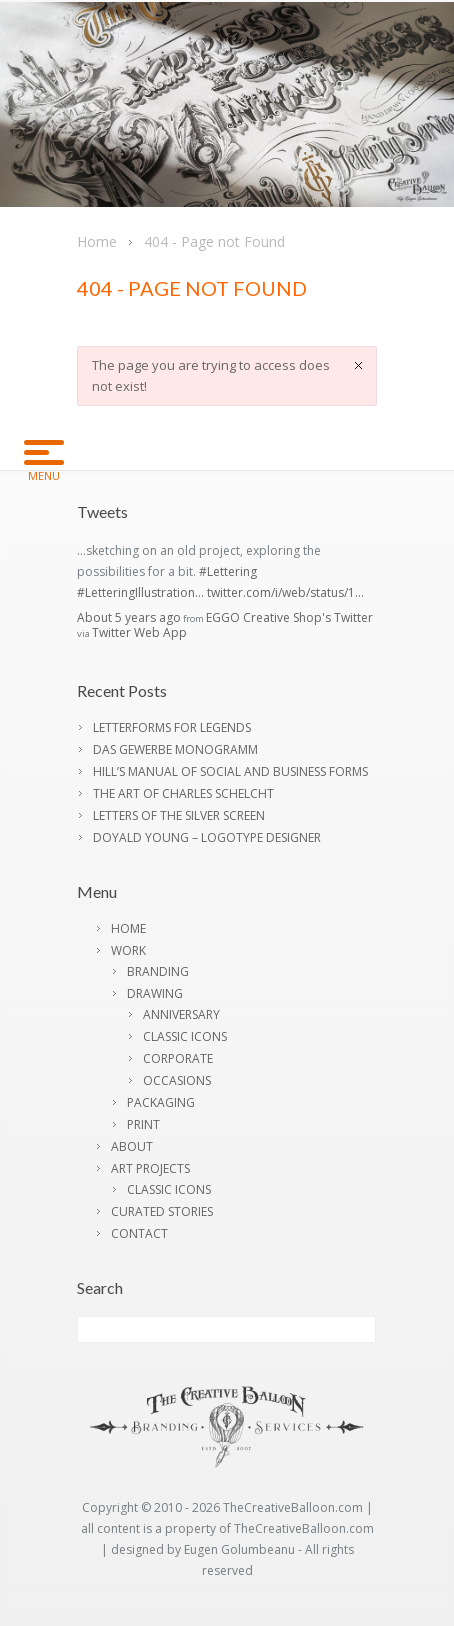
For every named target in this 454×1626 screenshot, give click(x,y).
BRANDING (158, 971)
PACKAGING (161, 1102)
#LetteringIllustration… (140, 592)
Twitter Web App (139, 632)
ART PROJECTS (150, 1168)
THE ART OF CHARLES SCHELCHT (183, 793)
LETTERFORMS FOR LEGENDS (172, 727)
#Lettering (228, 571)
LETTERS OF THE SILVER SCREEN (179, 815)
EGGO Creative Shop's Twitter (289, 617)
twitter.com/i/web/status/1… (285, 592)
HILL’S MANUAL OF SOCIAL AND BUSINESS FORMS (230, 771)
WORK (128, 950)
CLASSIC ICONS (185, 1036)
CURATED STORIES (162, 1211)
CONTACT (139, 1233)
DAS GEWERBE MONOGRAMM (175, 749)
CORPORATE (178, 1058)
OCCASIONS (177, 1080)
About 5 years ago (129, 617)
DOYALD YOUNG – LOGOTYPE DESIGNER (207, 837)
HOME (128, 928)
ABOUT (132, 1146)
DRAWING (155, 993)
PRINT (143, 1124)
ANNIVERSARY (181, 1014)
